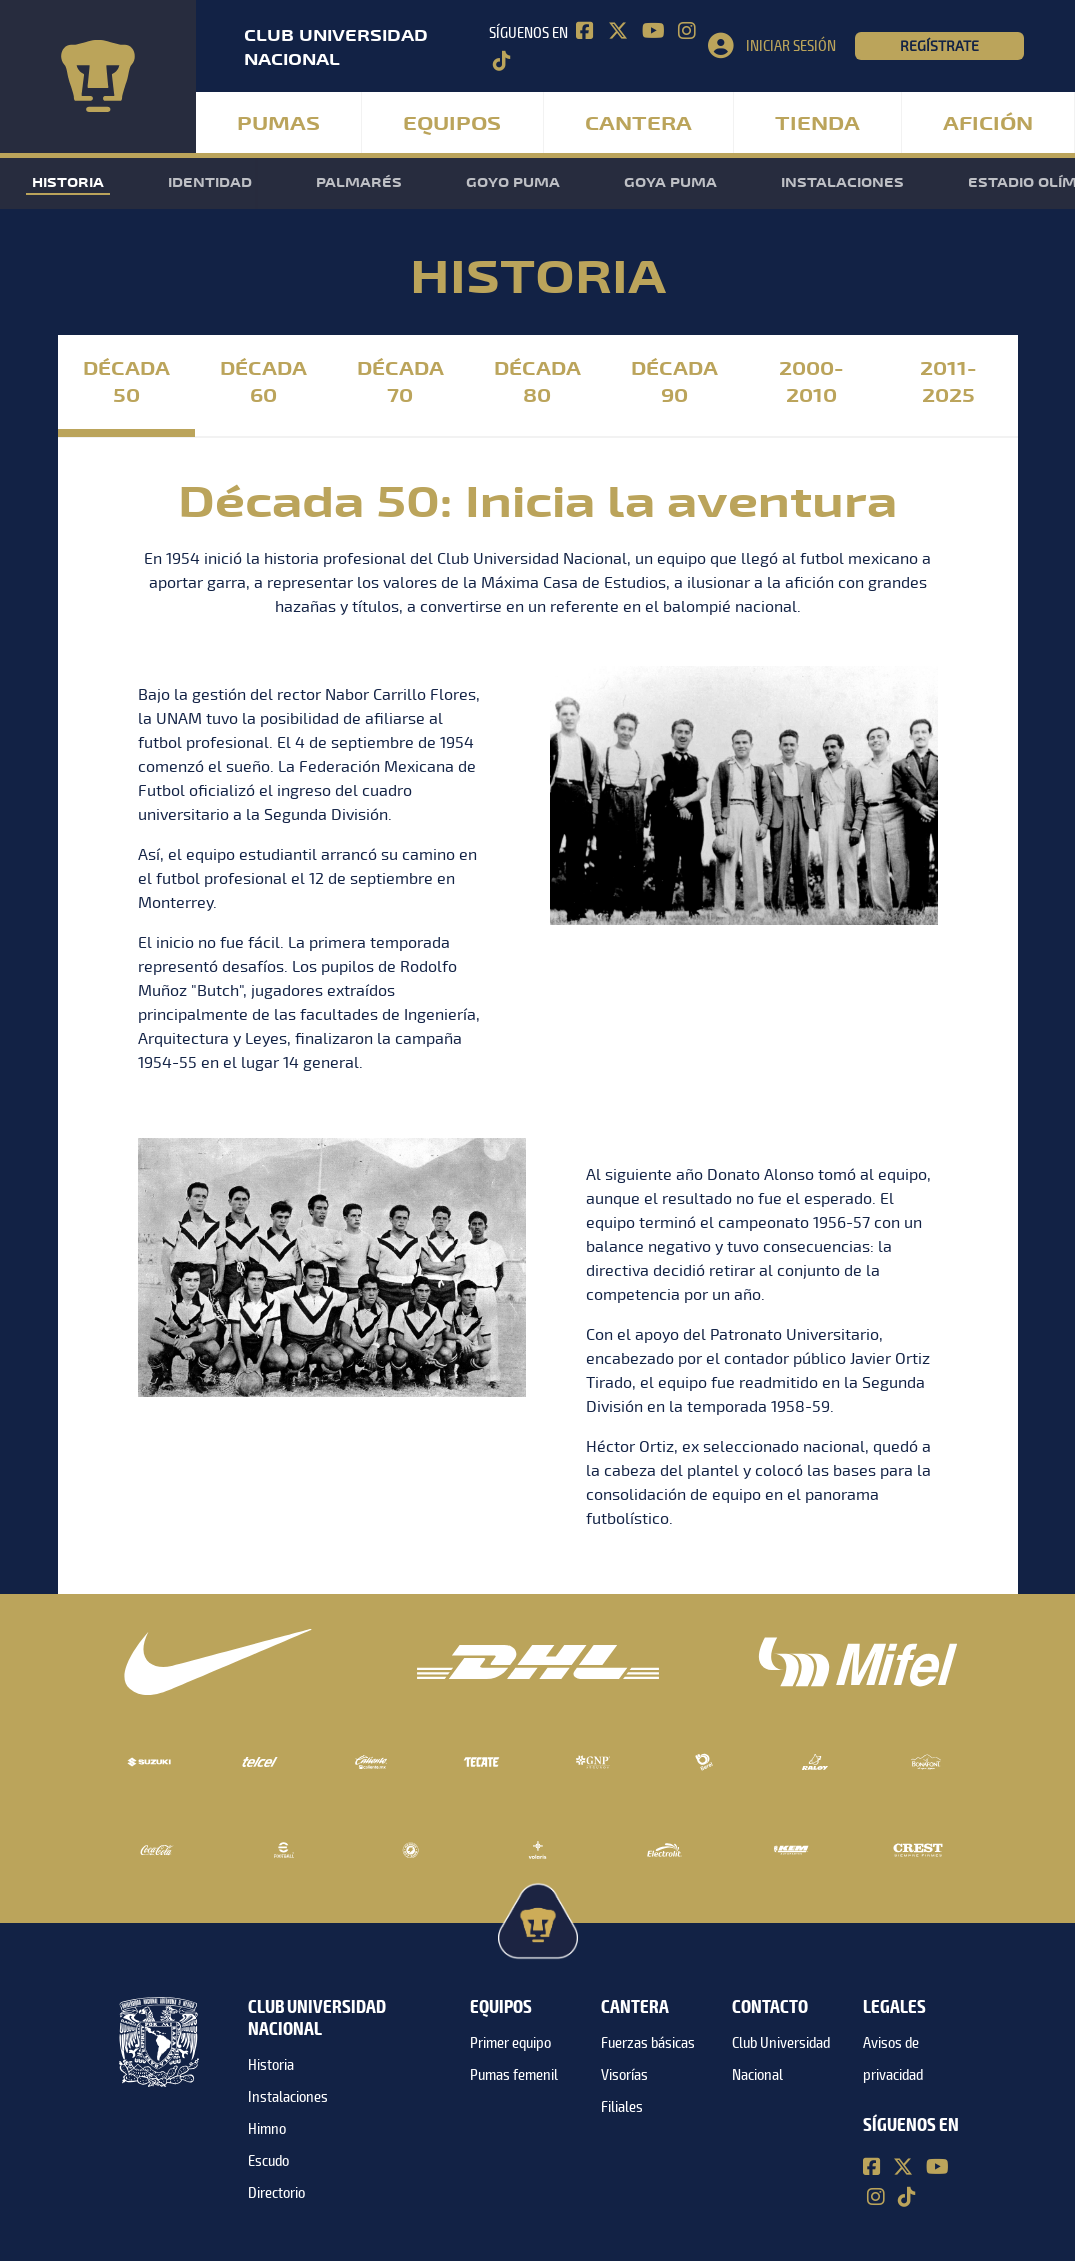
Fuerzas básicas (648, 2043)
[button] (781, 46)
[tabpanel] (538, 1012)
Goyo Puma (513, 183)
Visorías (624, 2075)
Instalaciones (842, 183)
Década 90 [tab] (674, 382)
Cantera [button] (638, 124)
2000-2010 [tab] (811, 382)
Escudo (268, 2161)
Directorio (276, 2193)
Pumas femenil (514, 2075)
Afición (988, 124)
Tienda (817, 124)
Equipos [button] (452, 124)
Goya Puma (670, 183)
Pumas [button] (278, 124)
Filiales (622, 2107)
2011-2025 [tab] (948, 382)
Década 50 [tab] (126, 382)
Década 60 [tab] (263, 382)
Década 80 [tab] (537, 382)
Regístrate (939, 46)
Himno (267, 2129)
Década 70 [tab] (400, 382)
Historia (68, 183)
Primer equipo (510, 2043)
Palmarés (359, 183)
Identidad (210, 183)
